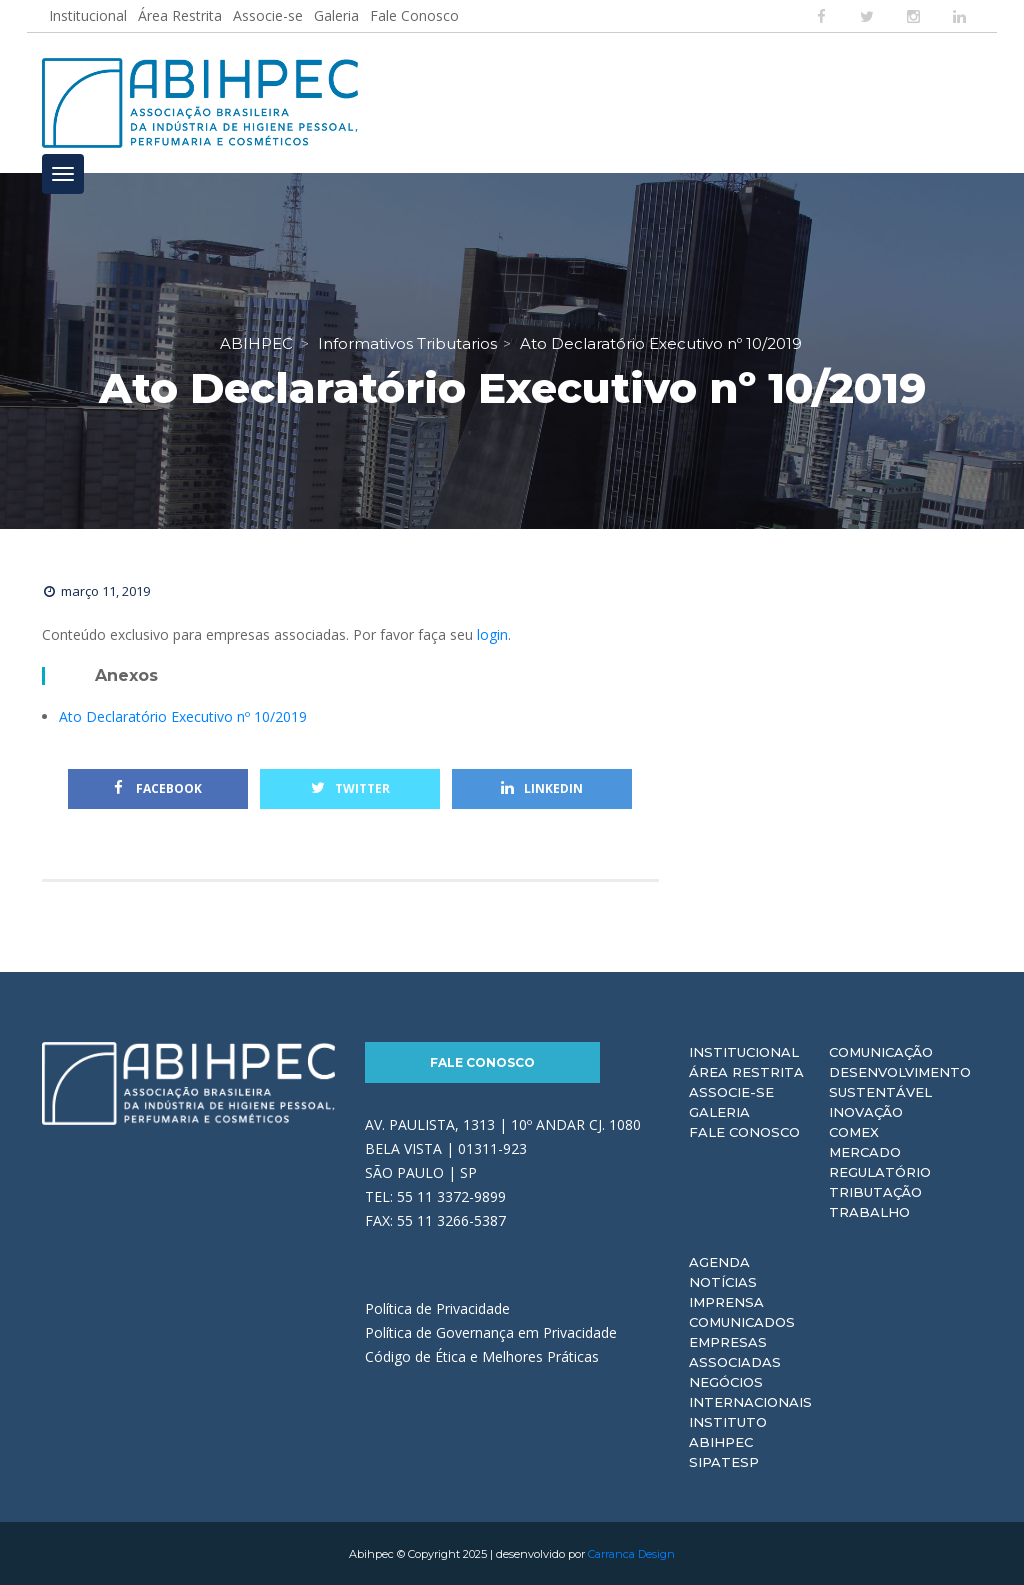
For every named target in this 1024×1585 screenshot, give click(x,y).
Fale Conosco (414, 15)
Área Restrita (180, 15)
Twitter (350, 787)
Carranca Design (631, 1553)
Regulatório (880, 1171)
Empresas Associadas (735, 1351)
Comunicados (742, 1321)
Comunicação (881, 1051)
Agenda (719, 1261)
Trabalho (869, 1211)
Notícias (723, 1281)
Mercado (865, 1151)
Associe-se (268, 15)
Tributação (875, 1191)
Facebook (158, 787)
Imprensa (726, 1301)
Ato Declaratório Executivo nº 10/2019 (183, 715)
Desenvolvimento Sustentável (900, 1081)
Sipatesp (724, 1461)
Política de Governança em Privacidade (491, 1331)
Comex (854, 1131)
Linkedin (542, 787)
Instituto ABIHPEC (728, 1431)
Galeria (336, 15)
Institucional (88, 15)
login (492, 633)
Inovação (866, 1111)
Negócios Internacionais (750, 1391)
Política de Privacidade (437, 1307)
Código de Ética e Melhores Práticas (482, 1355)
